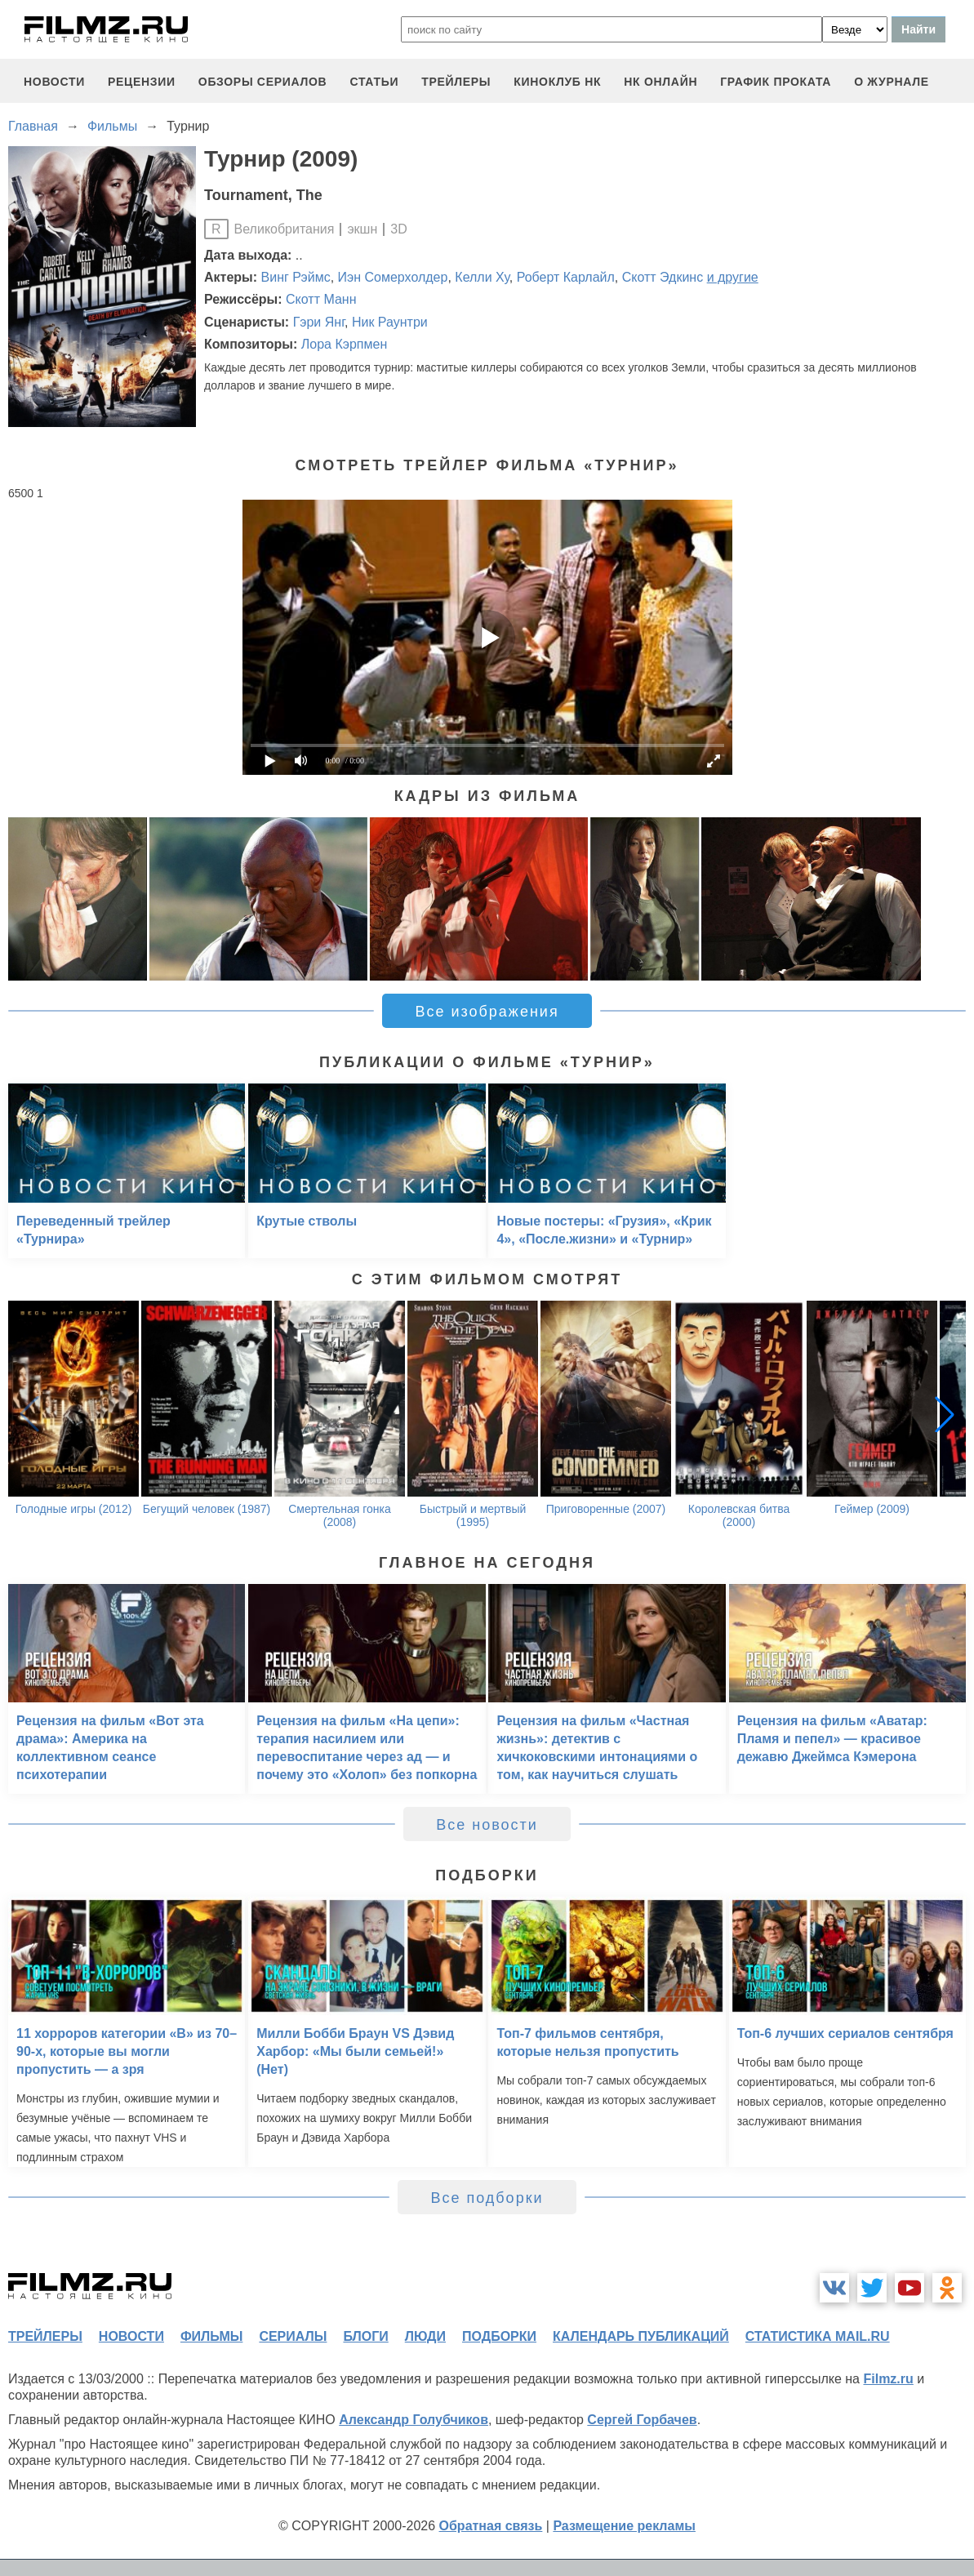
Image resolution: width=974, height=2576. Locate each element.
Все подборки (486, 2198)
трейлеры (456, 81)
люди (425, 2336)
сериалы (293, 2336)
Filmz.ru (888, 2379)
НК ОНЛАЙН (660, 81)
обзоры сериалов (262, 81)
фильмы (211, 2336)
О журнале (891, 81)
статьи (373, 81)
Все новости (487, 1825)
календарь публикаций (641, 2336)
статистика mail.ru (817, 2336)
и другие (732, 277)
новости (54, 81)
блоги (365, 2336)
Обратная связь (491, 2526)
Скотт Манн (321, 299)
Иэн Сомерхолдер (393, 277)
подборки (499, 2336)
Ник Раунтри (390, 322)
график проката (775, 81)
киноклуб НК (557, 81)
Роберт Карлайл (566, 277)
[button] (945, 1414)
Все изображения (486, 1011)
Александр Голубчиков (413, 2420)
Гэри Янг (319, 322)
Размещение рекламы (624, 2526)
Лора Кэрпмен (344, 344)
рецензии (142, 81)
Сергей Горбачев (641, 2420)
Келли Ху (482, 277)
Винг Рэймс (296, 277)
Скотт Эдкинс (662, 277)
